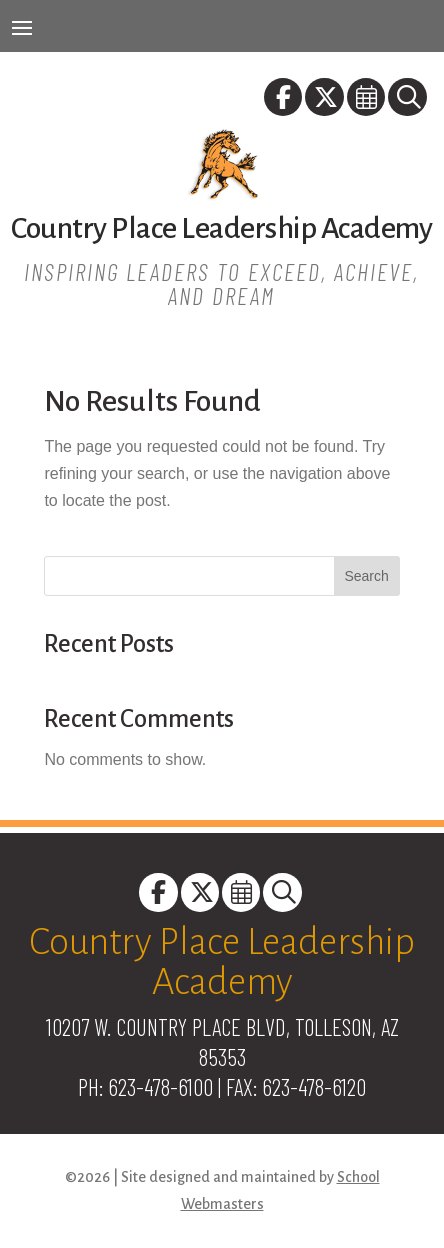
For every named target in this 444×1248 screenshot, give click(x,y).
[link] (284, 100)
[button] (22, 27)
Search (366, 576)
